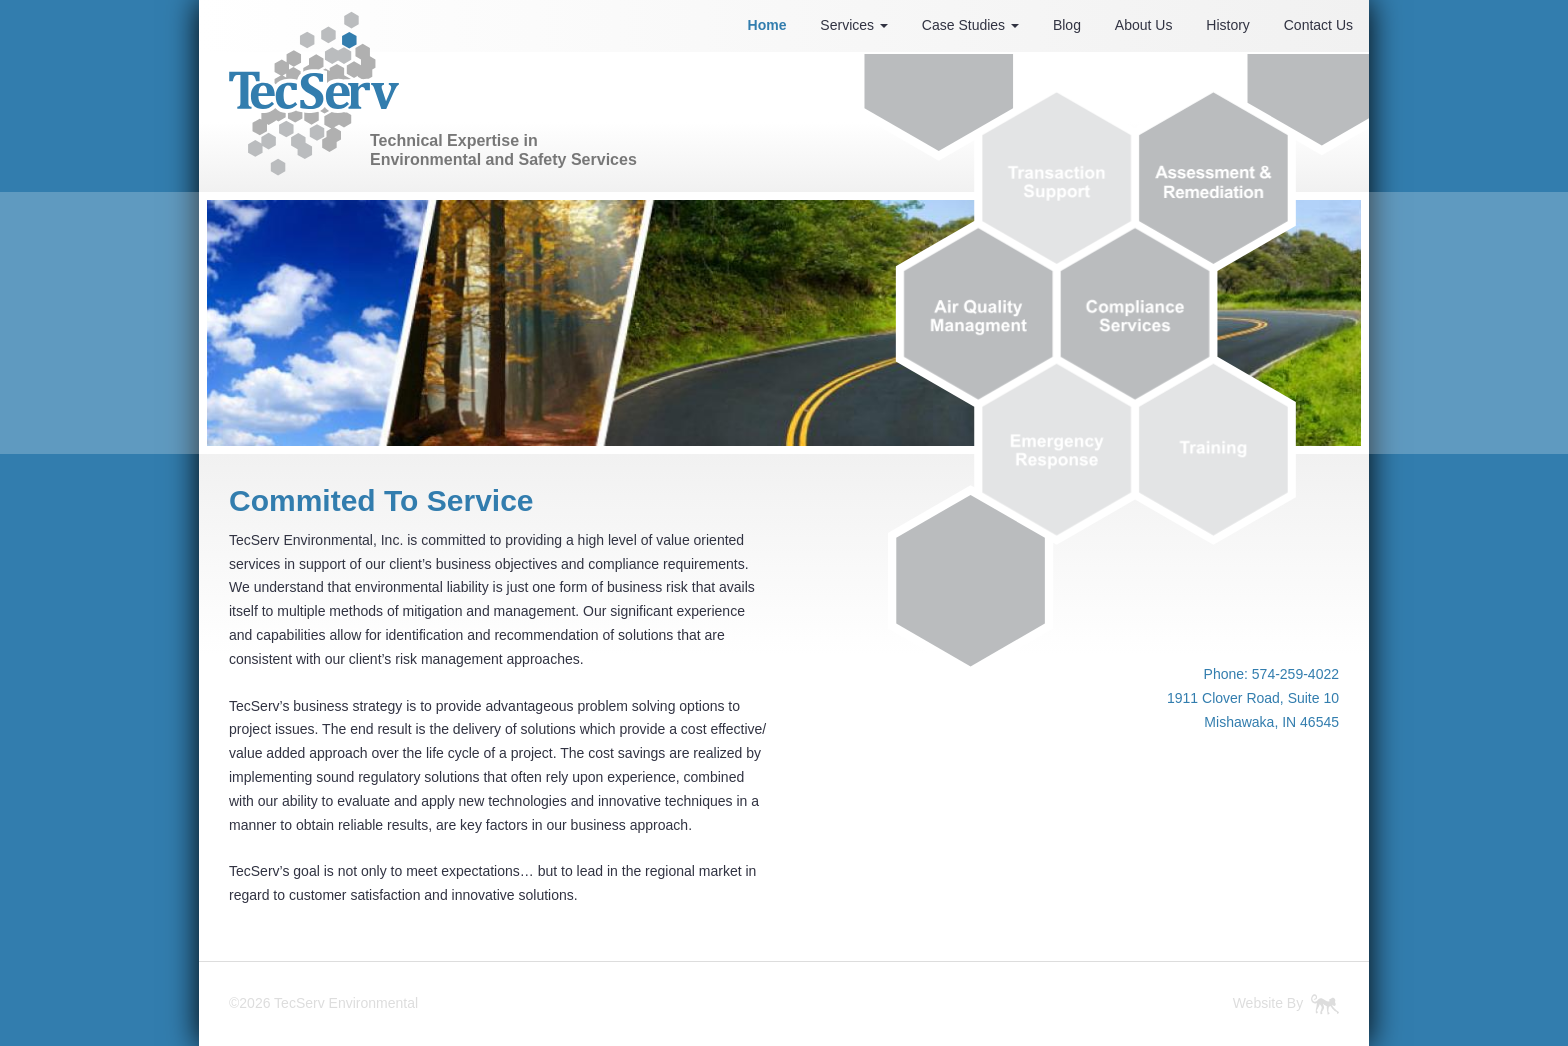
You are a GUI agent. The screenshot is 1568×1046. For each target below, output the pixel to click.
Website (1258, 1003)
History (1228, 25)
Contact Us (1318, 25)
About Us (1144, 25)
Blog (1067, 25)
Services (854, 25)
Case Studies (970, 25)
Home (767, 25)
